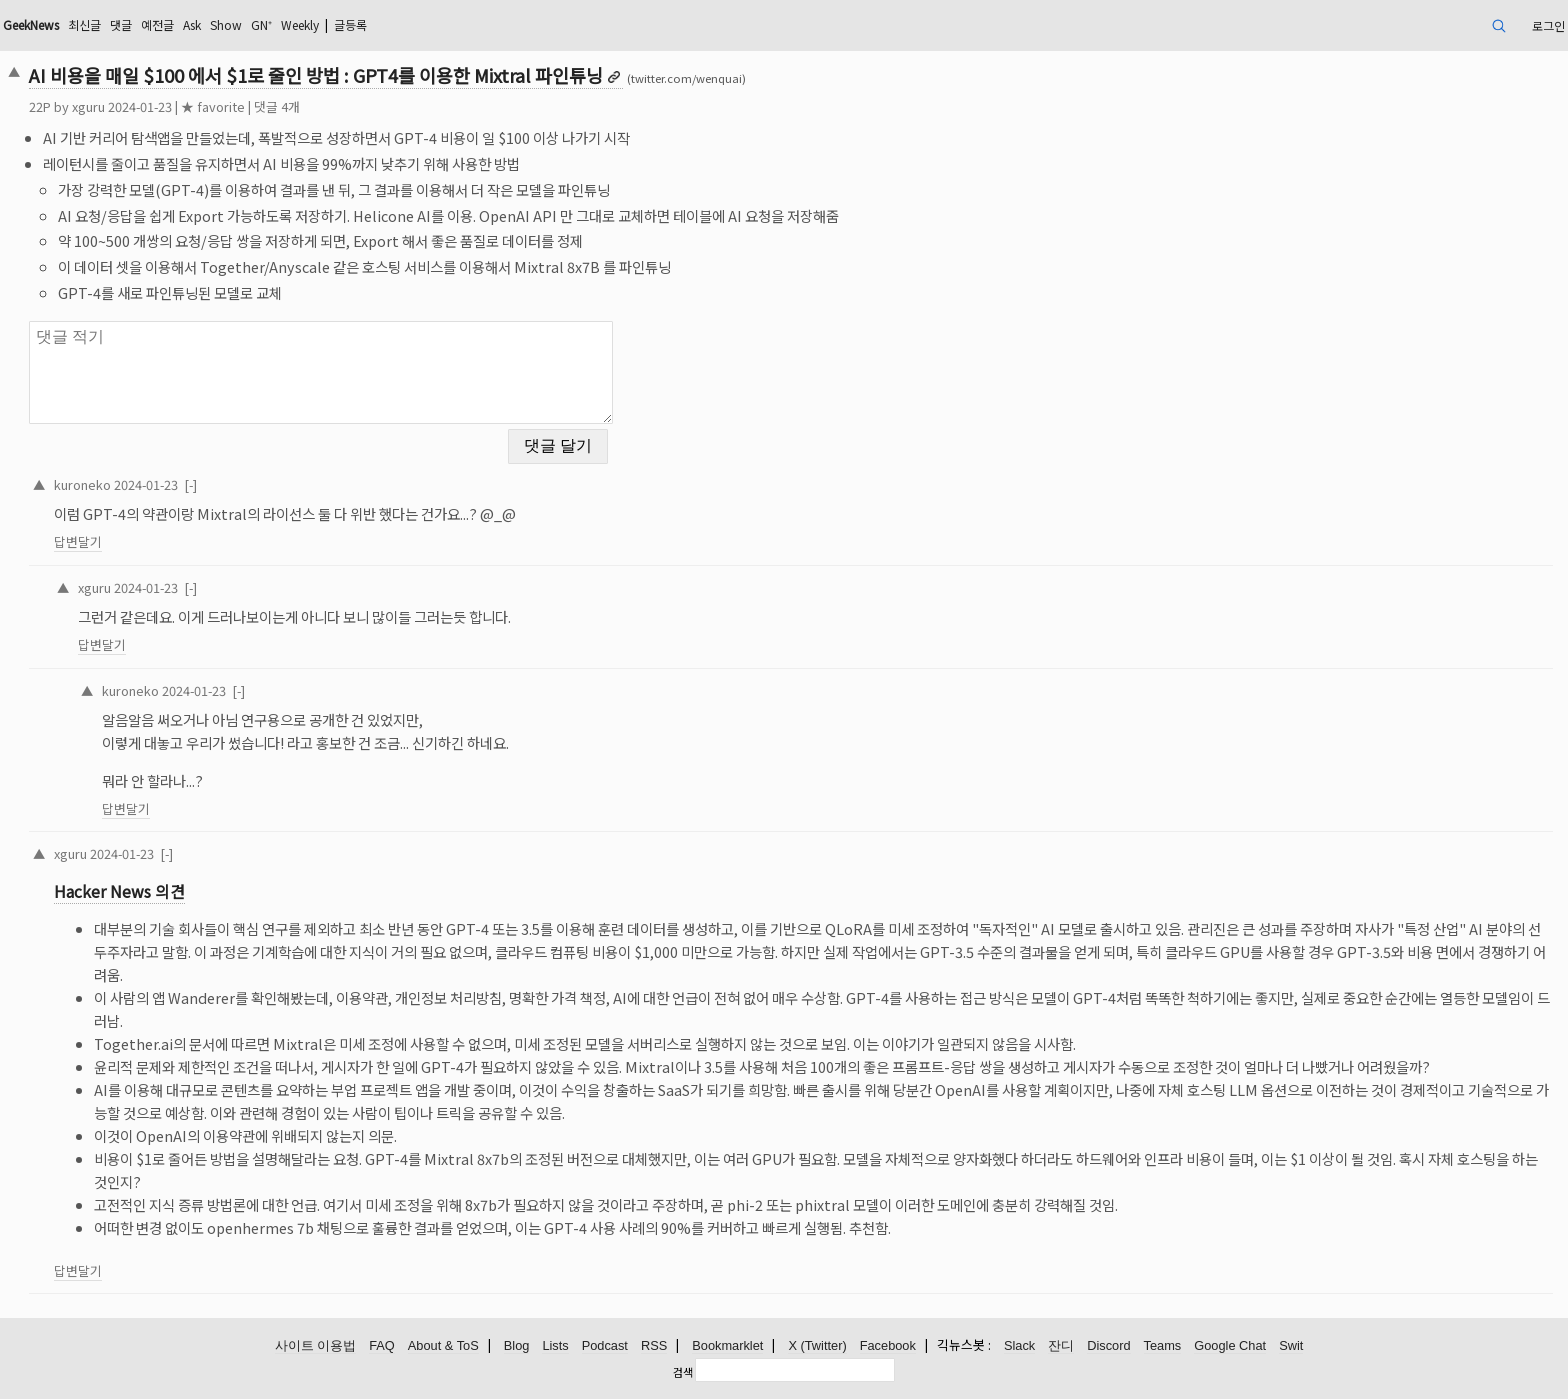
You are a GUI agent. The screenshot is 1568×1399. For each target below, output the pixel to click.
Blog (517, 1345)
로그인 (1548, 25)
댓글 (121, 24)
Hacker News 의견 (119, 891)
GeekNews (31, 24)
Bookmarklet (727, 1345)
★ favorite (213, 106)
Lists (555, 1345)
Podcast (605, 1345)
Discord (1108, 1345)
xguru (88, 106)
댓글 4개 (277, 106)
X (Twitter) (817, 1345)
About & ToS (443, 1345)
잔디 (1061, 1345)
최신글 (84, 24)
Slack (1019, 1345)
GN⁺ (261, 24)
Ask (192, 24)
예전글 (157, 24)
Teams (1163, 1345)
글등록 (350, 24)
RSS (654, 1345)
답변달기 (78, 541)
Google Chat (1230, 1345)
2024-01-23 (146, 484)
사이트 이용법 (316, 1345)
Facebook (888, 1345)
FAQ (382, 1345)
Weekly (300, 24)
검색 (683, 1372)
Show (226, 24)
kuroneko (82, 484)
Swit (1291, 1345)
